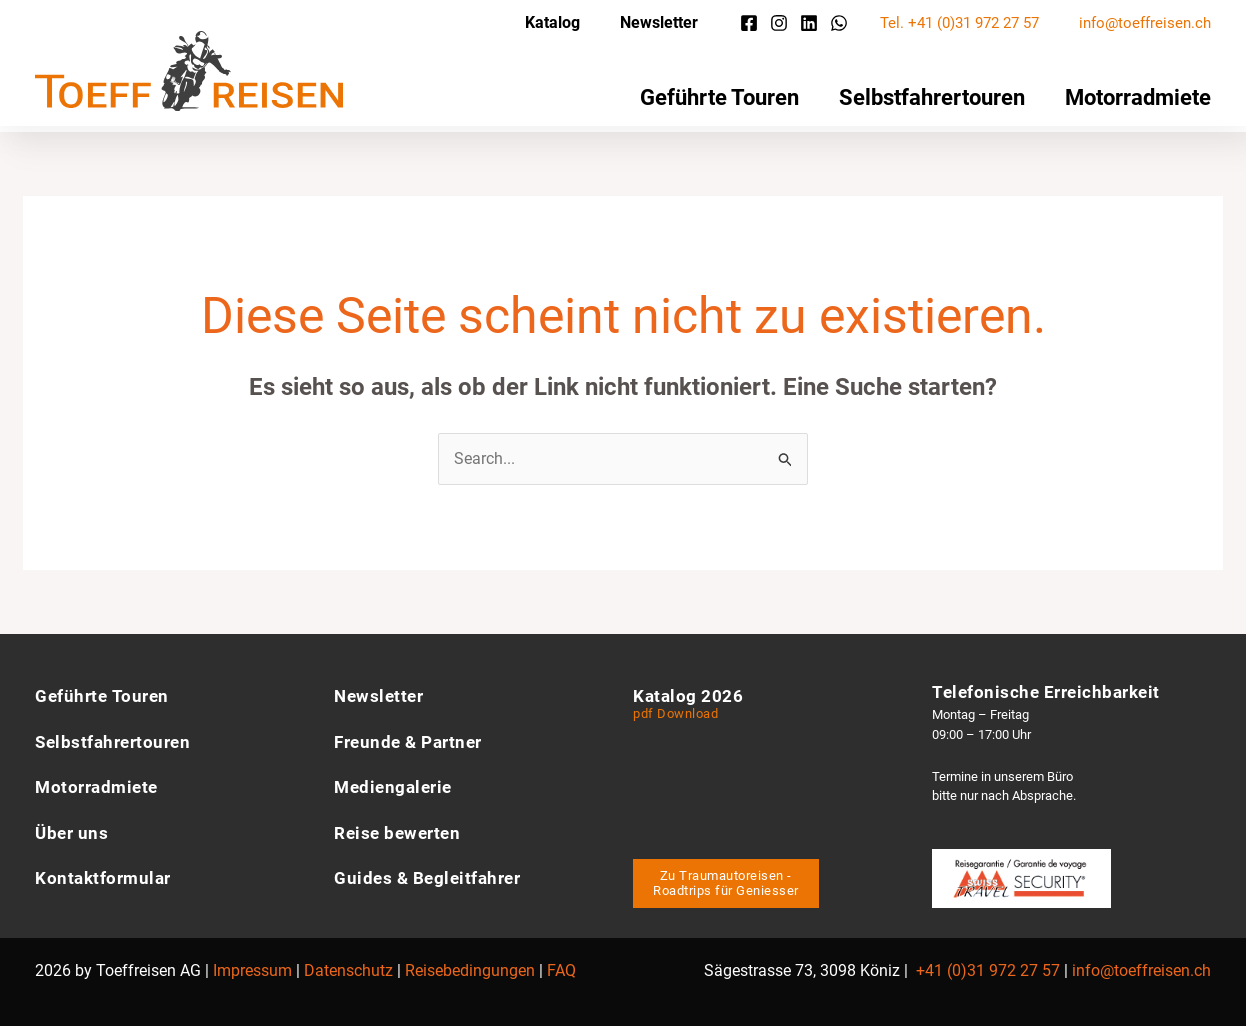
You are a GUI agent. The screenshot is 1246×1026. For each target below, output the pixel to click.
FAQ (561, 964)
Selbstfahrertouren (932, 97)
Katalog (552, 22)
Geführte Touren (719, 97)
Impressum (252, 964)
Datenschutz (348, 964)
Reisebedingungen (470, 964)
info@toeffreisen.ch (1145, 23)
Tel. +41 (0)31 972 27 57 (959, 23)
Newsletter (659, 22)
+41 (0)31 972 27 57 (988, 964)
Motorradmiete (1138, 97)
